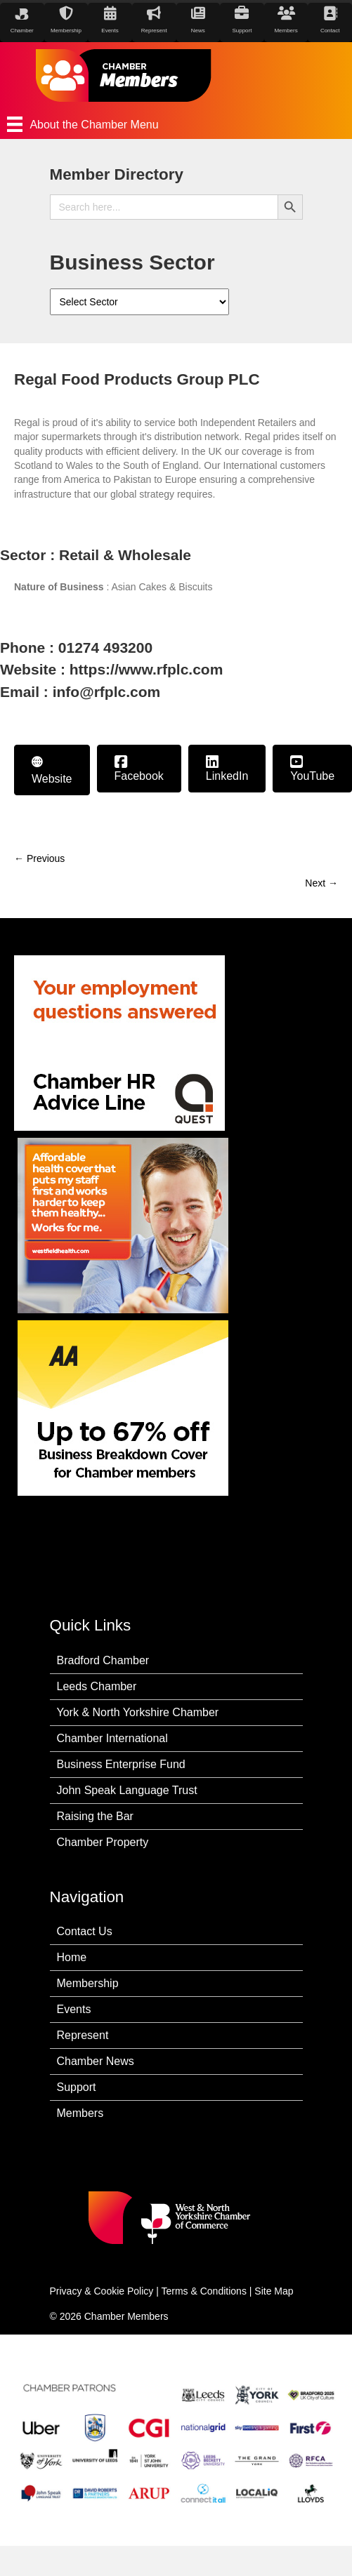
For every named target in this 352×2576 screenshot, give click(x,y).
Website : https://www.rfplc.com (111, 669)
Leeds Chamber (97, 1686)
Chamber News (95, 2061)
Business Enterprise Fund (121, 1764)
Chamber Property (103, 1842)
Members (80, 2113)
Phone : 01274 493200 (76, 647)
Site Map (273, 2291)
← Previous (39, 858)
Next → (321, 883)
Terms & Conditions (204, 2291)
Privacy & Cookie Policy (102, 2291)
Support (76, 2087)
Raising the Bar (95, 1816)
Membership (88, 1983)
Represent (83, 2035)
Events (74, 2009)
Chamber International (112, 1738)
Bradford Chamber (103, 1660)
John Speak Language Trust (127, 1790)
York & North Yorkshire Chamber (138, 1712)
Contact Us (84, 1931)
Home (72, 1957)
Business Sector (132, 262)
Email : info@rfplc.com (80, 692)
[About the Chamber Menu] (176, 124)
